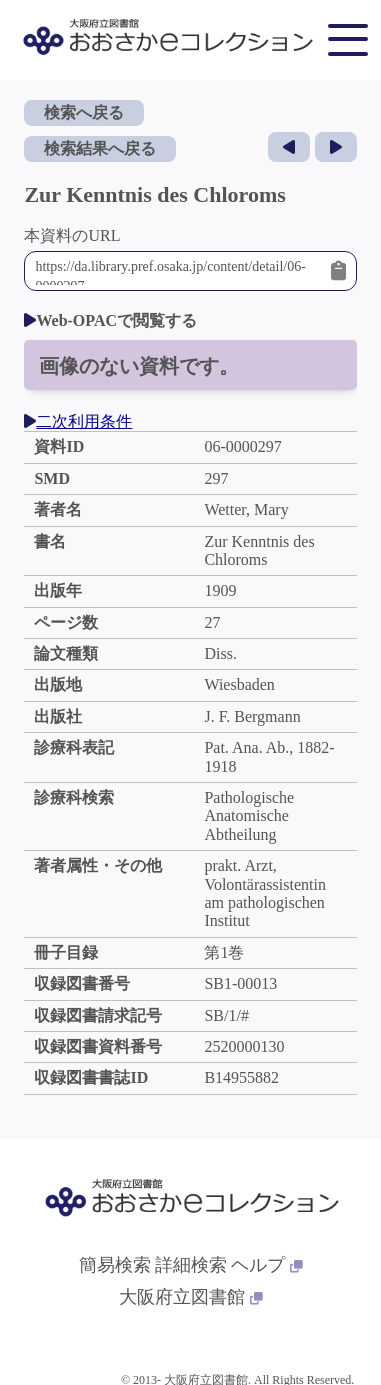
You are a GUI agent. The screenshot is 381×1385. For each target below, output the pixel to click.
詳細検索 (191, 1265)
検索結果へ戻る (100, 148)
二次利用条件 (78, 421)
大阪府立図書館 (191, 1297)
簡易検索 (115, 1265)
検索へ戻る (84, 112)
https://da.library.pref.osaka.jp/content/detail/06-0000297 (177, 271)
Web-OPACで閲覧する (110, 320)
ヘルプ (267, 1265)
